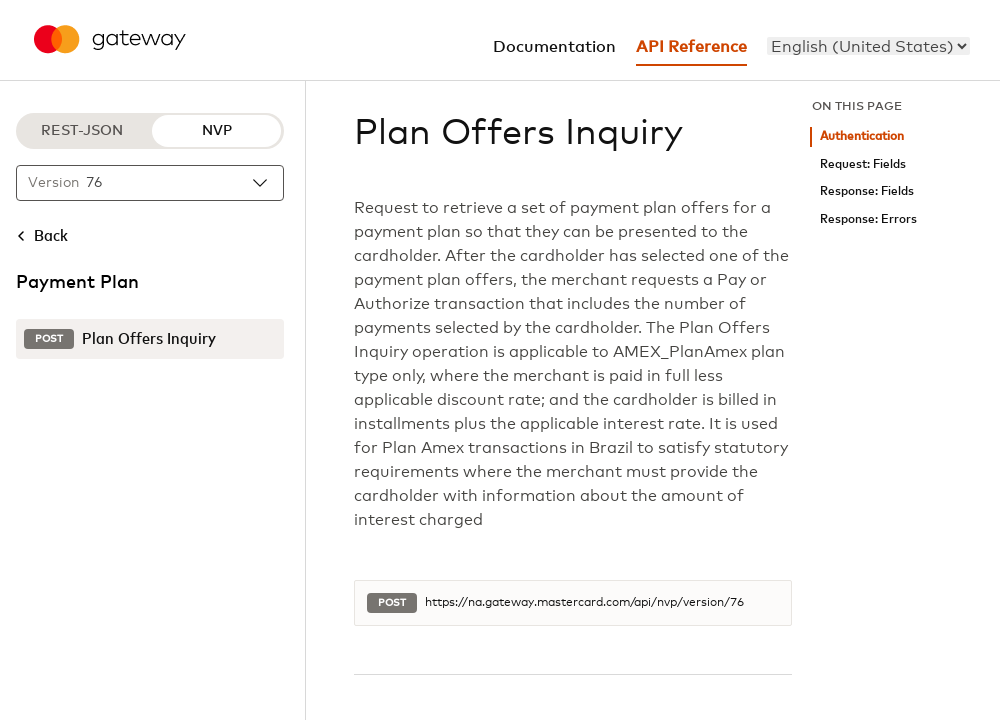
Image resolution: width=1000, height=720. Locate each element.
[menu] (868, 46)
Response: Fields (867, 191)
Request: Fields (863, 164)
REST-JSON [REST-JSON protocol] (82, 131)
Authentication (862, 136)
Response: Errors (868, 219)
